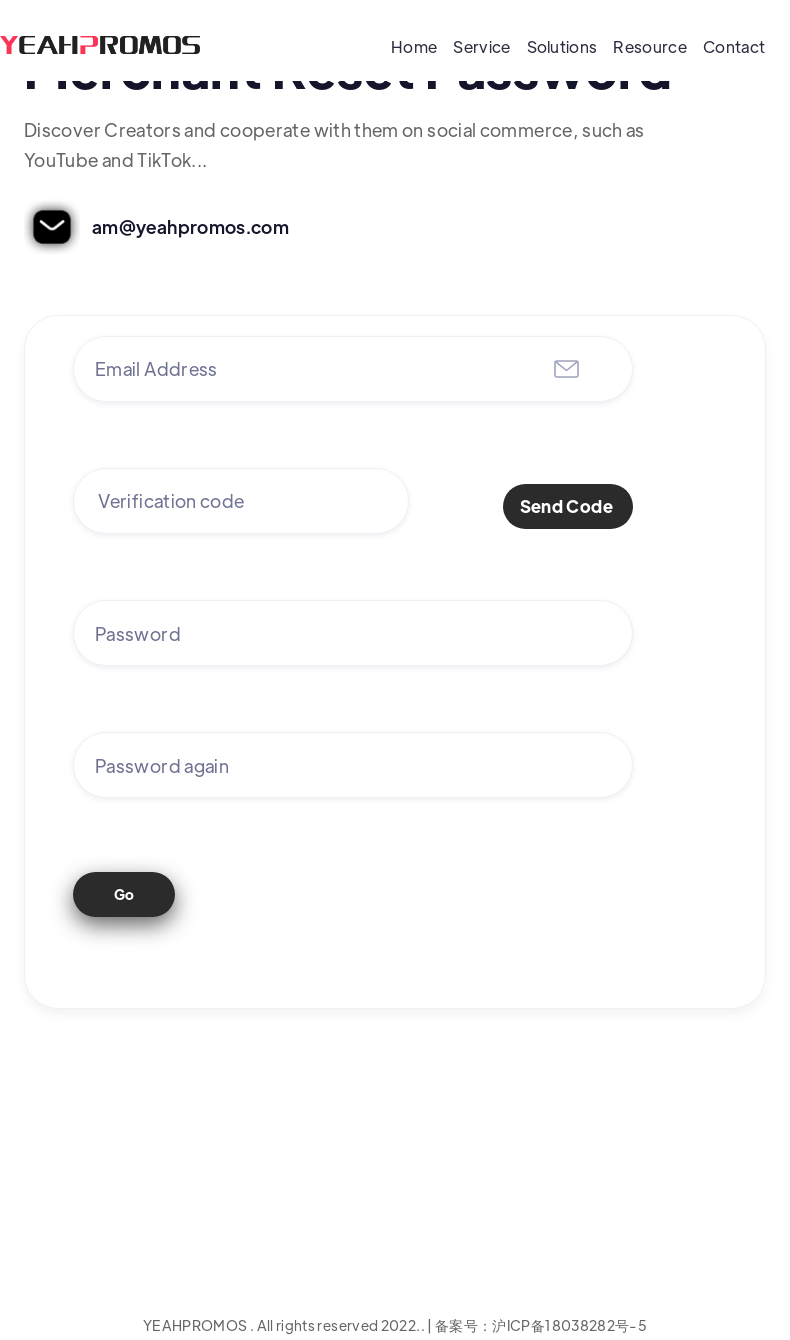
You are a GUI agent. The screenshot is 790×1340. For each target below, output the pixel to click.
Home (414, 46)
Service (481, 46)
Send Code (566, 506)
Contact (734, 46)
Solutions (562, 46)
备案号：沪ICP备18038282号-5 (541, 1325)
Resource (650, 46)
